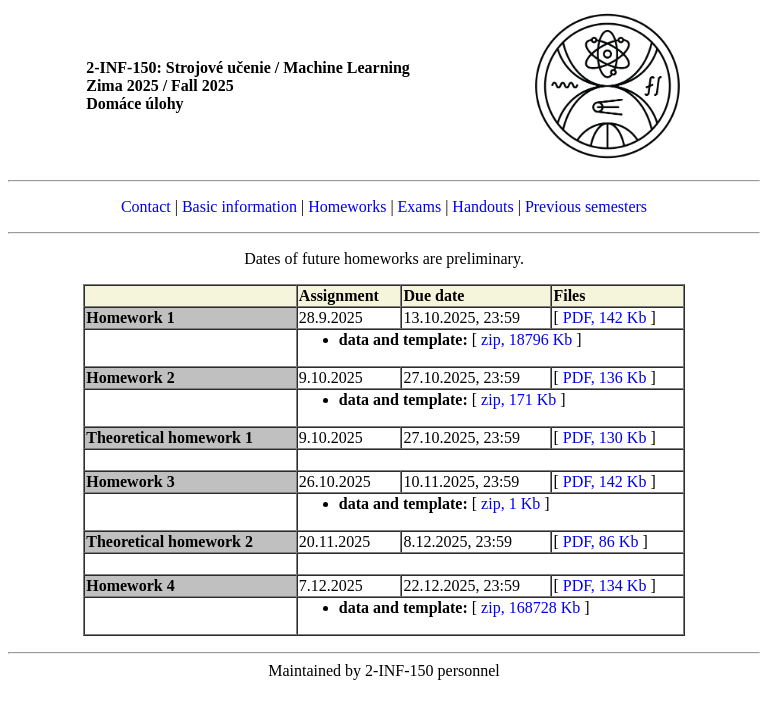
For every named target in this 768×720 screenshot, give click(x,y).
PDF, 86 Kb (601, 541)
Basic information (239, 206)
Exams (420, 206)
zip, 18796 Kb (526, 339)
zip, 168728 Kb (530, 607)
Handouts (482, 206)
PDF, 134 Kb (605, 585)
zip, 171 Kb (518, 399)
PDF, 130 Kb (605, 437)
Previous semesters (586, 206)
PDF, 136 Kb (605, 377)
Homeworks (347, 206)
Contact (146, 206)
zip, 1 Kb (510, 503)
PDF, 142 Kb (605, 317)
